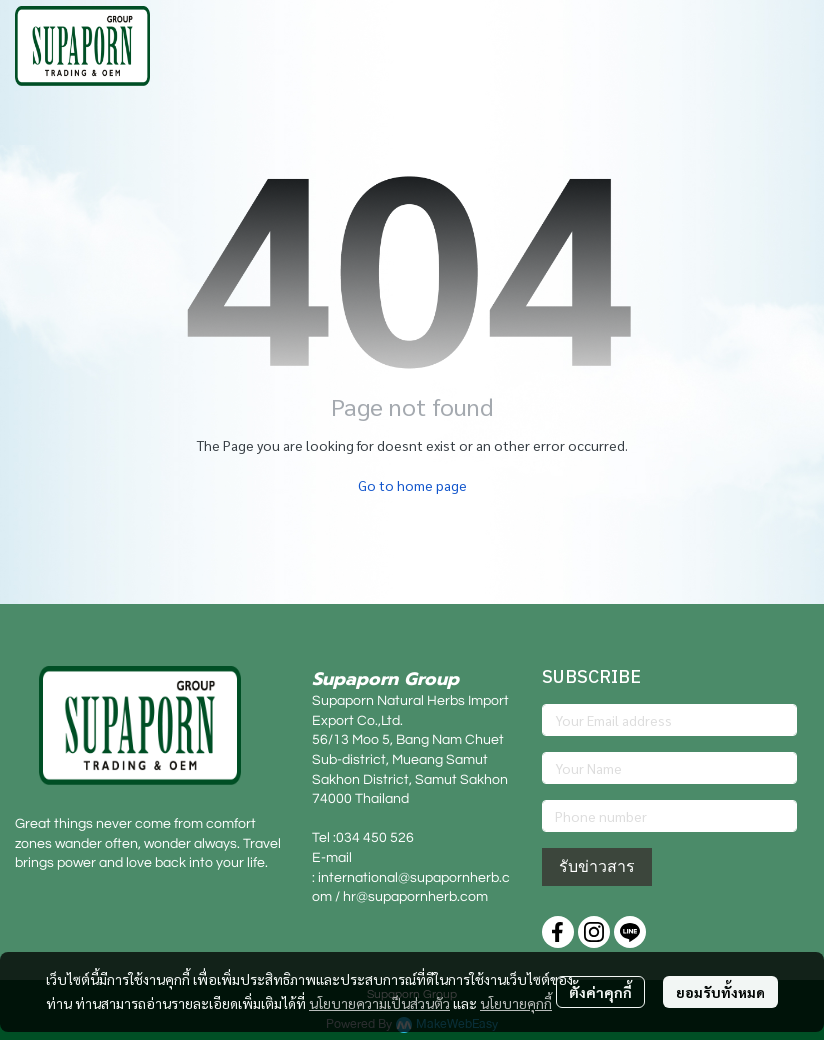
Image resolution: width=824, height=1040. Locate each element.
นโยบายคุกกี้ (516, 1003)
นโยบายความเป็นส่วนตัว (379, 1003)
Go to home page (412, 485)
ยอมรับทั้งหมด (720, 992)
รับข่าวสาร (597, 866)
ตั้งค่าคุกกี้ (600, 992)
